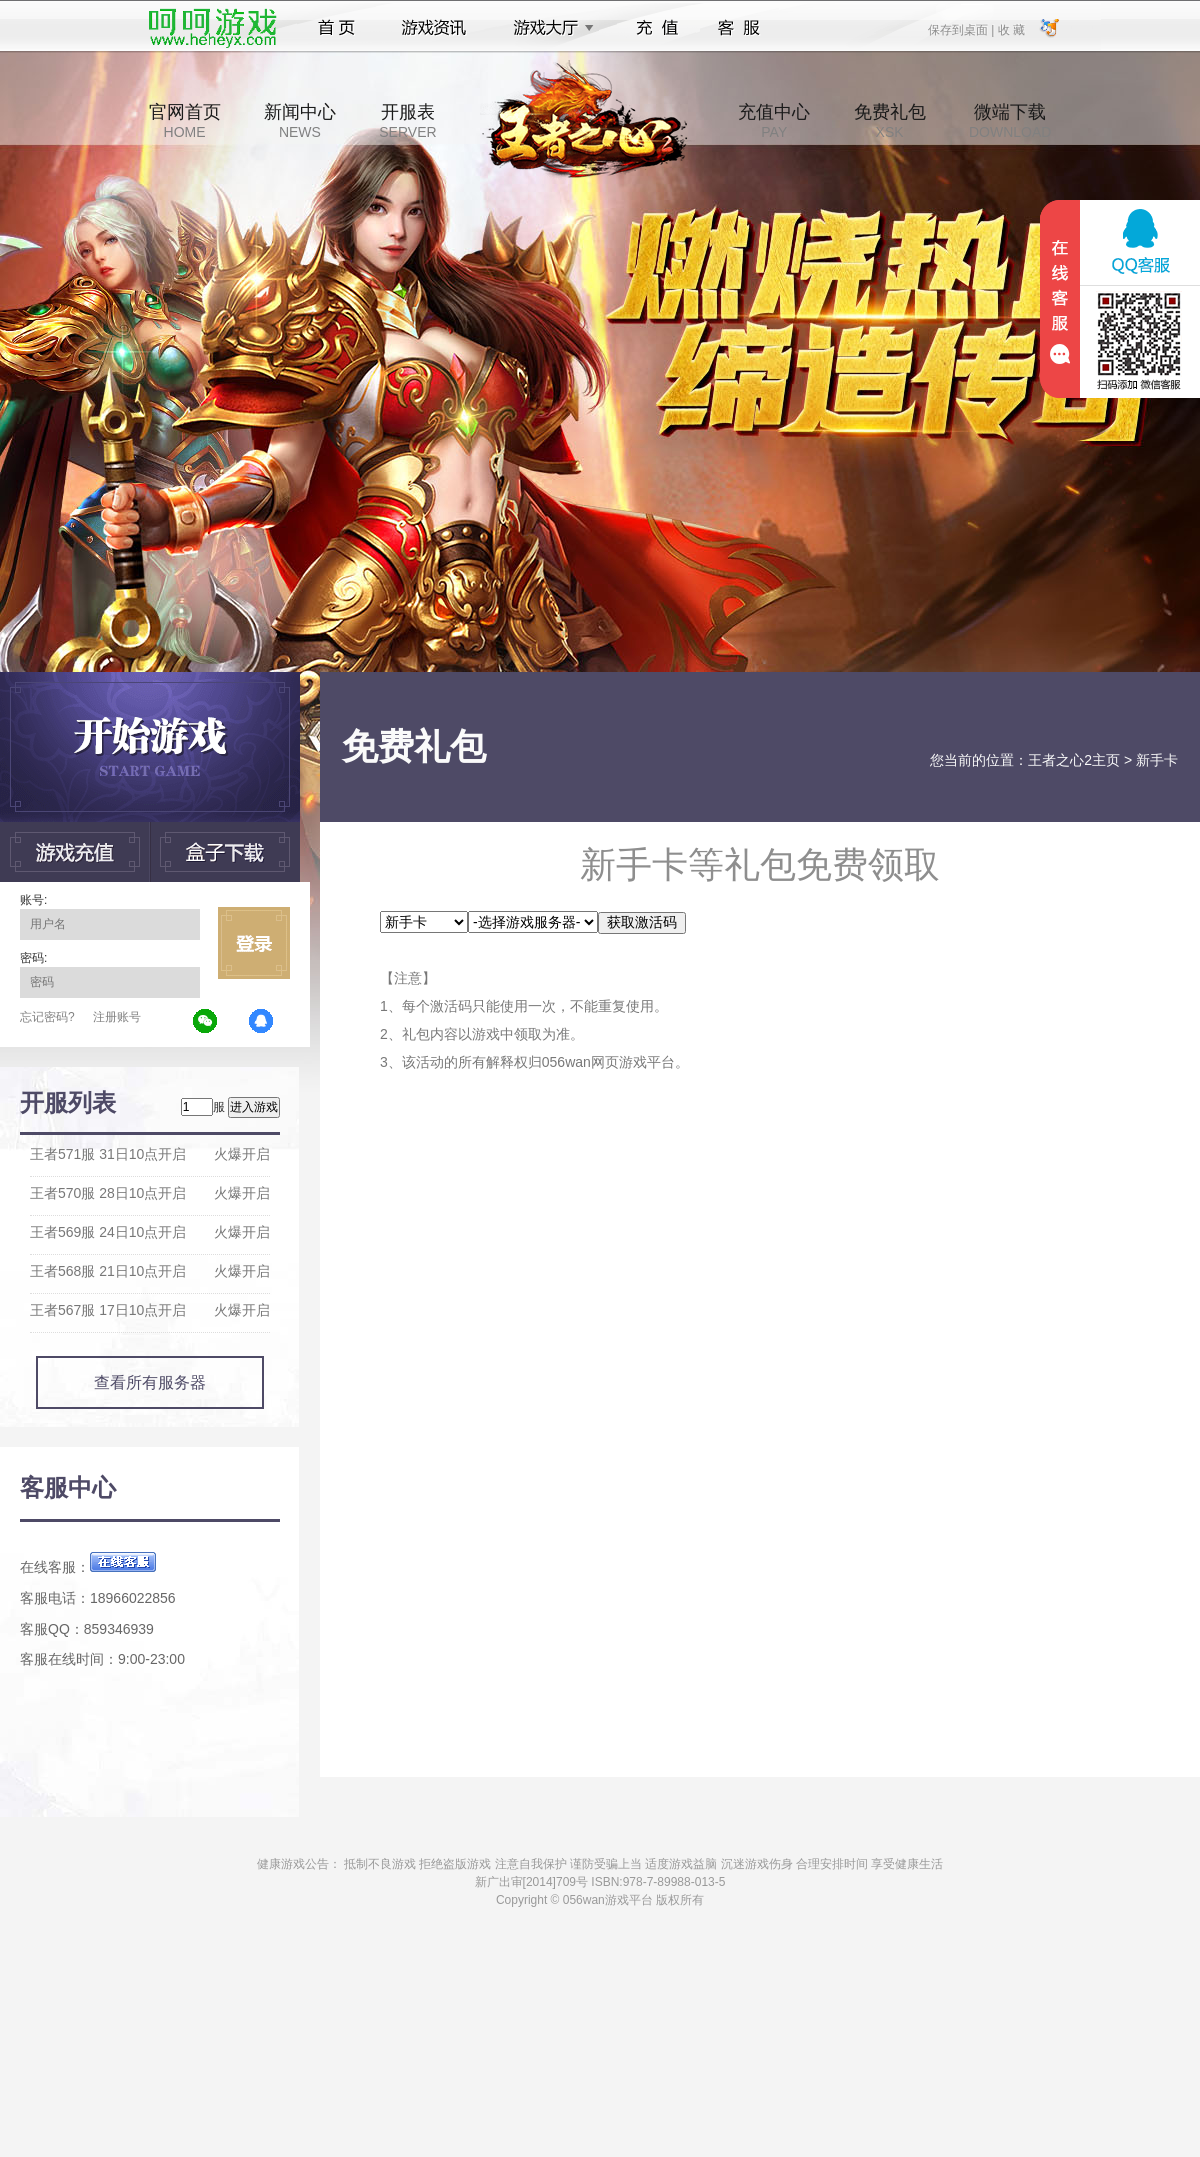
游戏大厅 (548, 28)
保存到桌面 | (962, 29)
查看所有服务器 (150, 1382)
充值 (656, 28)
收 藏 (1010, 29)
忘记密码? (47, 1017)
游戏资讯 (434, 28)
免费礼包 (890, 121)
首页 (336, 28)
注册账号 (117, 1017)
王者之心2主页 (1074, 760)
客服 (739, 28)
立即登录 (254, 943)
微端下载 (1010, 121)
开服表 (407, 121)
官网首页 (185, 121)
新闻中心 (300, 121)
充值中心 (774, 121)
